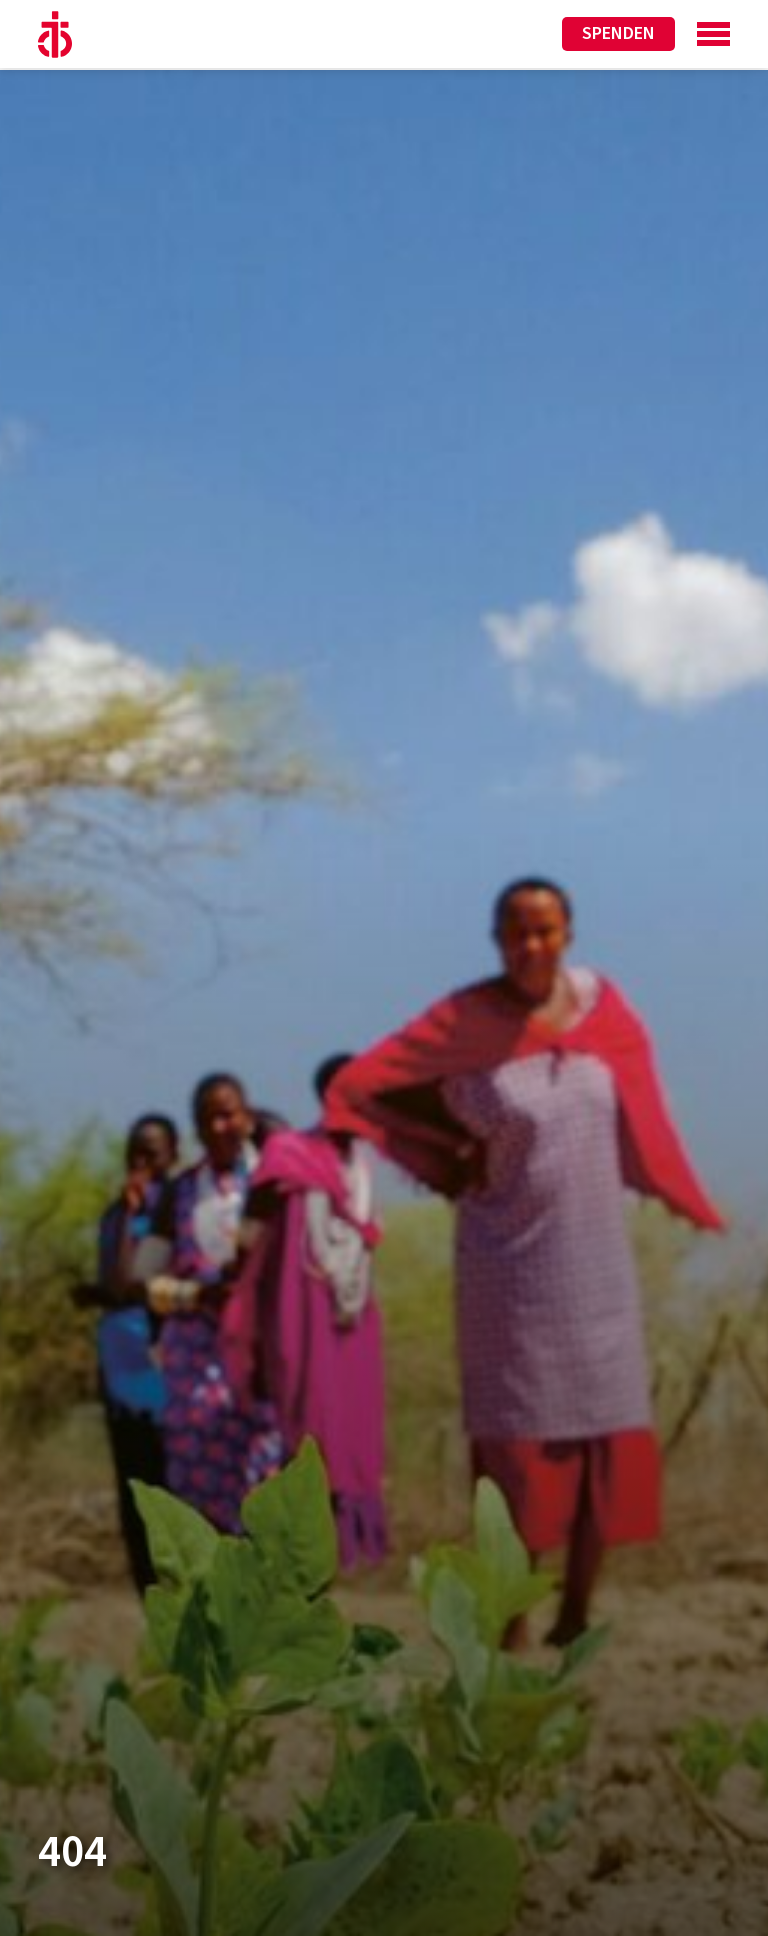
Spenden (618, 33)
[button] (44, 1892)
